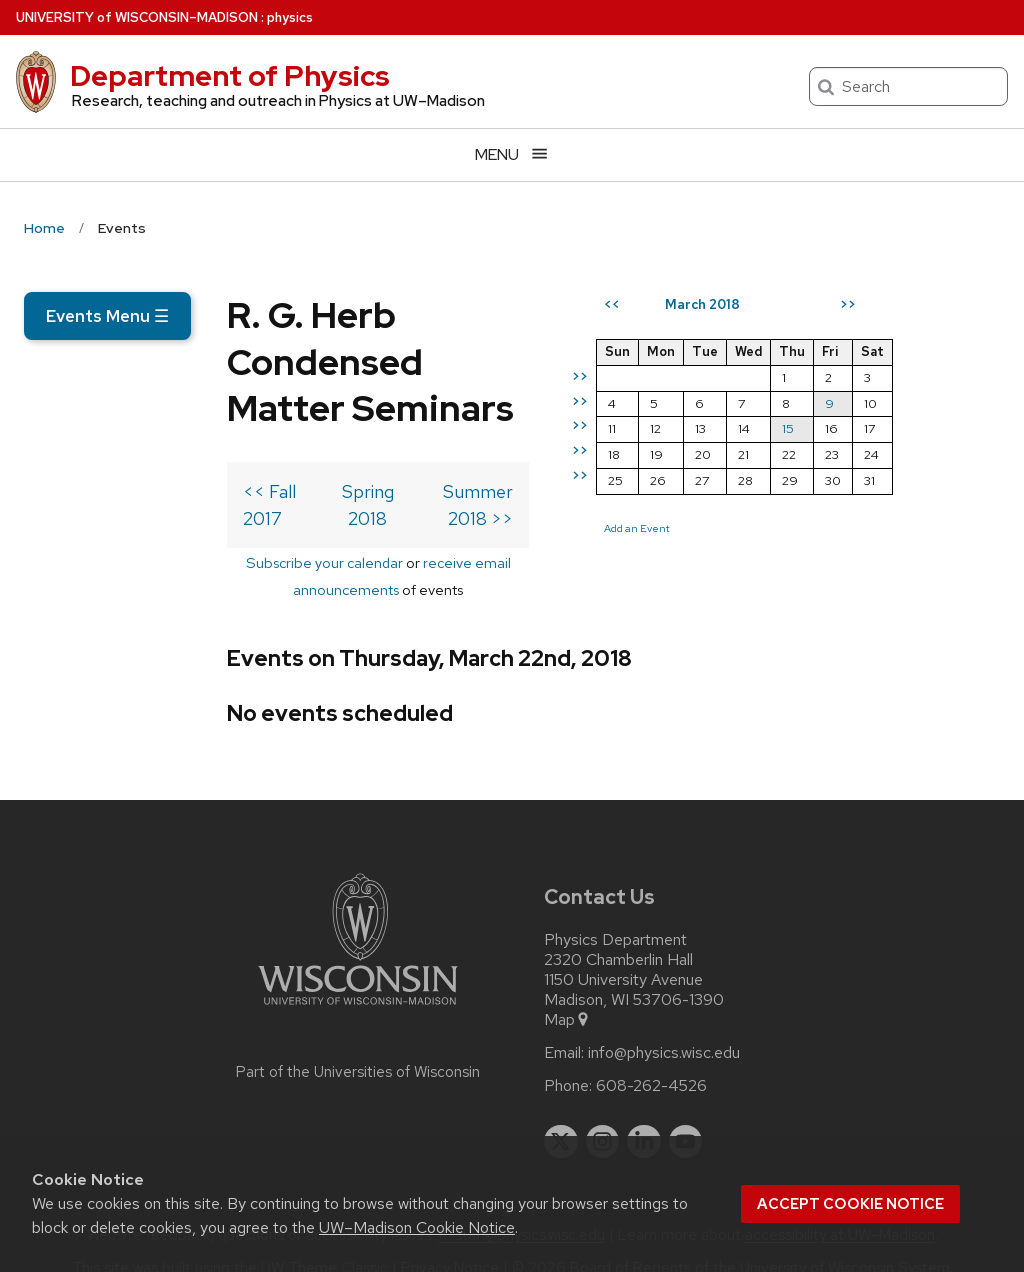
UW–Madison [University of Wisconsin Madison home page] (137, 17)
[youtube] (686, 1113)
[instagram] (603, 1113)
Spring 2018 (299, 516)
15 (895, 501)
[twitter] (561, 1113)
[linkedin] (644, 1113)
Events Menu (107, 316)
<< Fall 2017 (88, 516)
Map (567, 991)
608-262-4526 (651, 1057)
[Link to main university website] (358, 979)
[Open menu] (512, 154)
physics (290, 17)
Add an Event (744, 601)
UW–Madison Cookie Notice (417, 1227)
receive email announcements (386, 560)
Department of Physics (230, 76)
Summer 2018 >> (550, 516)
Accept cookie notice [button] (850, 1204)
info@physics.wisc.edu (664, 1024)
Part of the (358, 1043)
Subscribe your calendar (189, 560)
